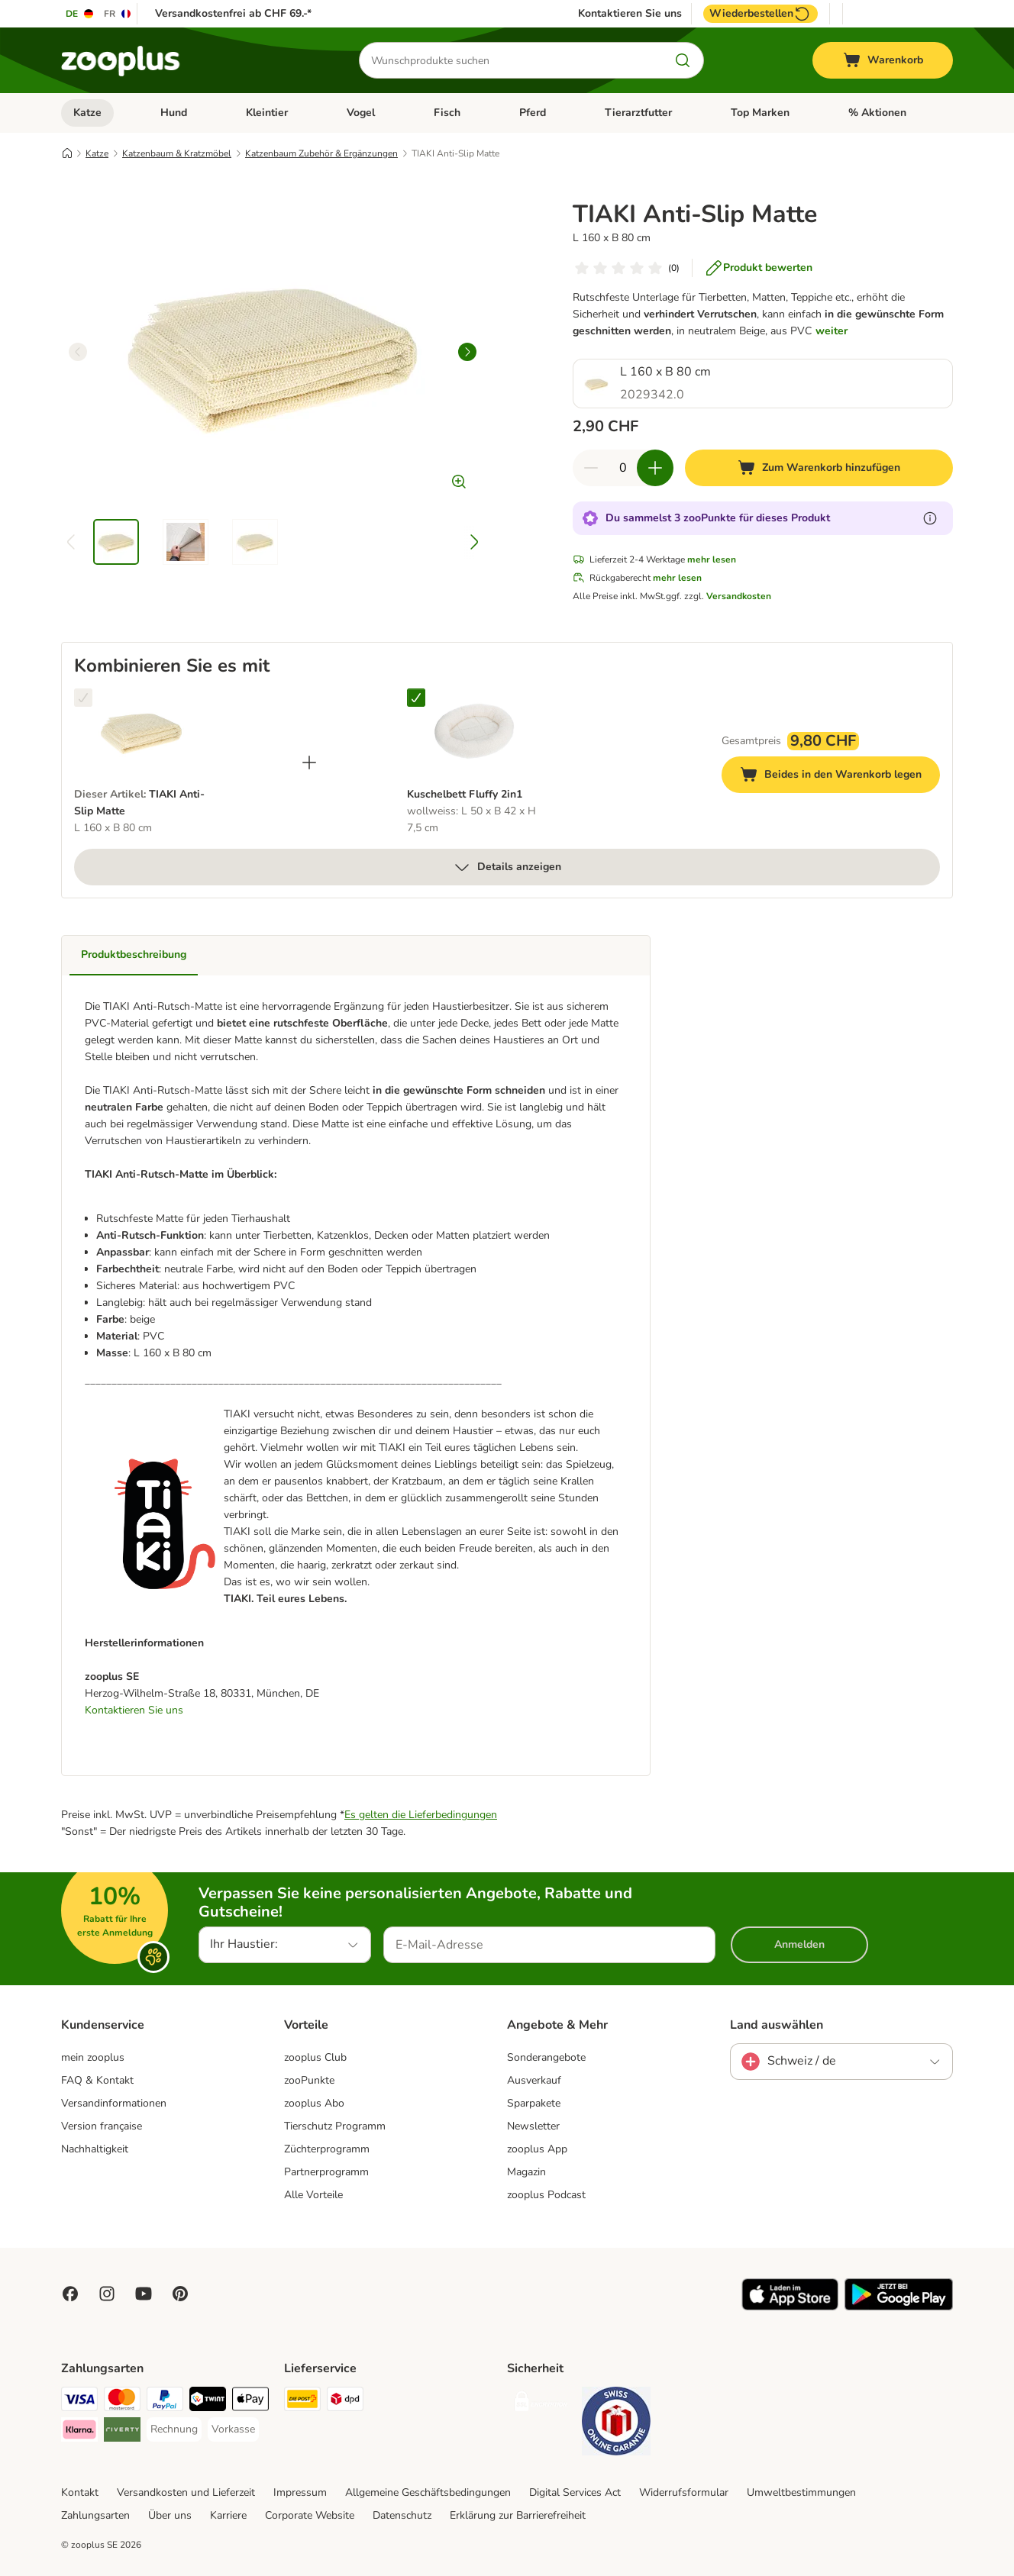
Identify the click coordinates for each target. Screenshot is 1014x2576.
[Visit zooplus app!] (789, 2307)
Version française (101, 2126)
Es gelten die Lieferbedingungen (420, 1814)
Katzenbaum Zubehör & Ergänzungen (321, 153)
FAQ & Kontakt (97, 2080)
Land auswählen (776, 2025)
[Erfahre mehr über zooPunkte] (930, 518)
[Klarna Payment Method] (79, 2432)
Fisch (447, 112)
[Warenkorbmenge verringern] (591, 468)
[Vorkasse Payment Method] (233, 2429)
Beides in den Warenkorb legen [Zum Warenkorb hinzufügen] (840, 777)
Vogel (361, 112)
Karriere (228, 2515)
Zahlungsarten (95, 2515)
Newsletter (533, 2126)
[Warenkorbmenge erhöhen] (655, 468)
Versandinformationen (113, 2103)
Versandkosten (738, 596)
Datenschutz (402, 2515)
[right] (467, 352)
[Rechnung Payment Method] (174, 2429)
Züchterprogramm (327, 2149)
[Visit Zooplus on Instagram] (107, 2293)
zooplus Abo (314, 2103)
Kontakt (79, 2492)
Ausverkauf (534, 2080)
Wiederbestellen (760, 14)
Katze (87, 112)
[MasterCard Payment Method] (122, 2401)
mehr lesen (711, 559)
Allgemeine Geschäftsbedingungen (428, 2492)
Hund (173, 112)
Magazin (526, 2172)
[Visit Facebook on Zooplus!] (70, 2293)
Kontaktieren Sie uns (630, 14)
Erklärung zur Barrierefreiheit (518, 2515)
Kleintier (267, 112)
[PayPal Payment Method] (165, 2401)
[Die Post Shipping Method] (302, 2401)
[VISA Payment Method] (79, 2401)
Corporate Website (309, 2515)
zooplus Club (315, 2057)
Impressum (300, 2492)
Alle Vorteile (313, 2195)
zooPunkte (309, 2080)
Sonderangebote (546, 2057)
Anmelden (799, 1944)
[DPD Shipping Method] (345, 2401)
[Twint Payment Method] (207, 2401)
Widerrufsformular (683, 2492)
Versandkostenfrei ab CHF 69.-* (233, 13)
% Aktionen (877, 112)
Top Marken (760, 112)
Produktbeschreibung (133, 954)
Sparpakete (533, 2103)
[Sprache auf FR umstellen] (118, 13)
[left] (78, 352)
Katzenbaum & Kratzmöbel (176, 153)
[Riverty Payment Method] (122, 2432)
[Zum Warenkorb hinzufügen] (819, 468)
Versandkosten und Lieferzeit (186, 2492)
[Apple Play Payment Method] (250, 2401)
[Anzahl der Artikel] (623, 468)
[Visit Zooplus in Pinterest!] (180, 2293)
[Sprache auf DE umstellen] (80, 13)
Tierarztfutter (638, 112)
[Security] (541, 2405)
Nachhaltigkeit (94, 2149)
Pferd (532, 112)
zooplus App (537, 2149)
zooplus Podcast (546, 2195)
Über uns (170, 2515)
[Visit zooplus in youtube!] (143, 2293)
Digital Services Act (575, 2492)
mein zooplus (92, 2057)
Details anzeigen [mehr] (507, 867)
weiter (831, 331)
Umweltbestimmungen (801, 2492)
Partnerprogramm (326, 2172)
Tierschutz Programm (335, 2126)
